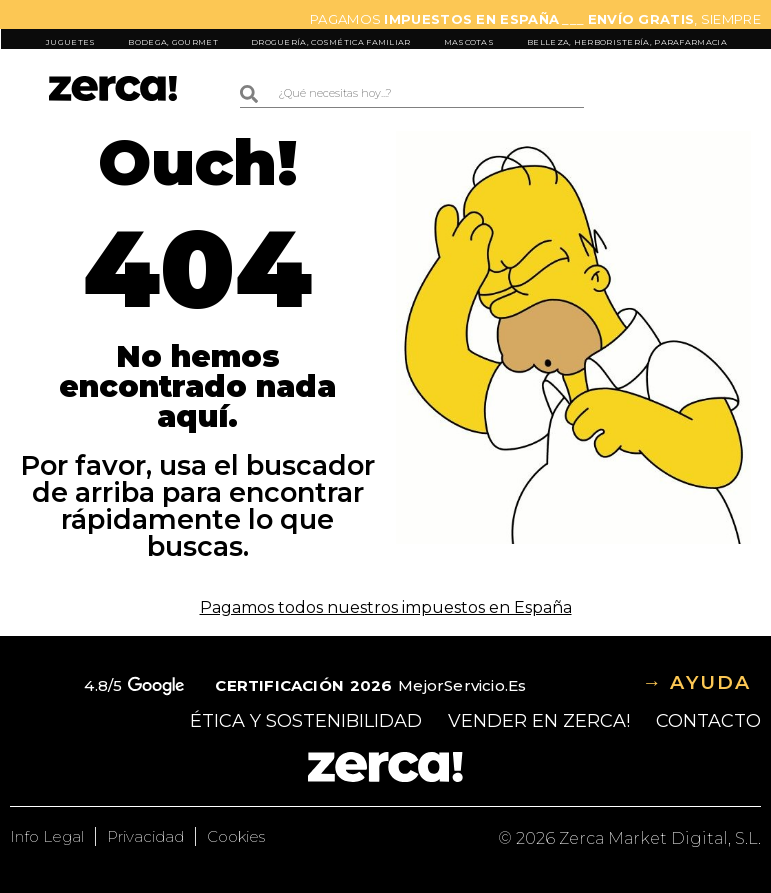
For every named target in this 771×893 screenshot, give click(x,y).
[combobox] (412, 93)
